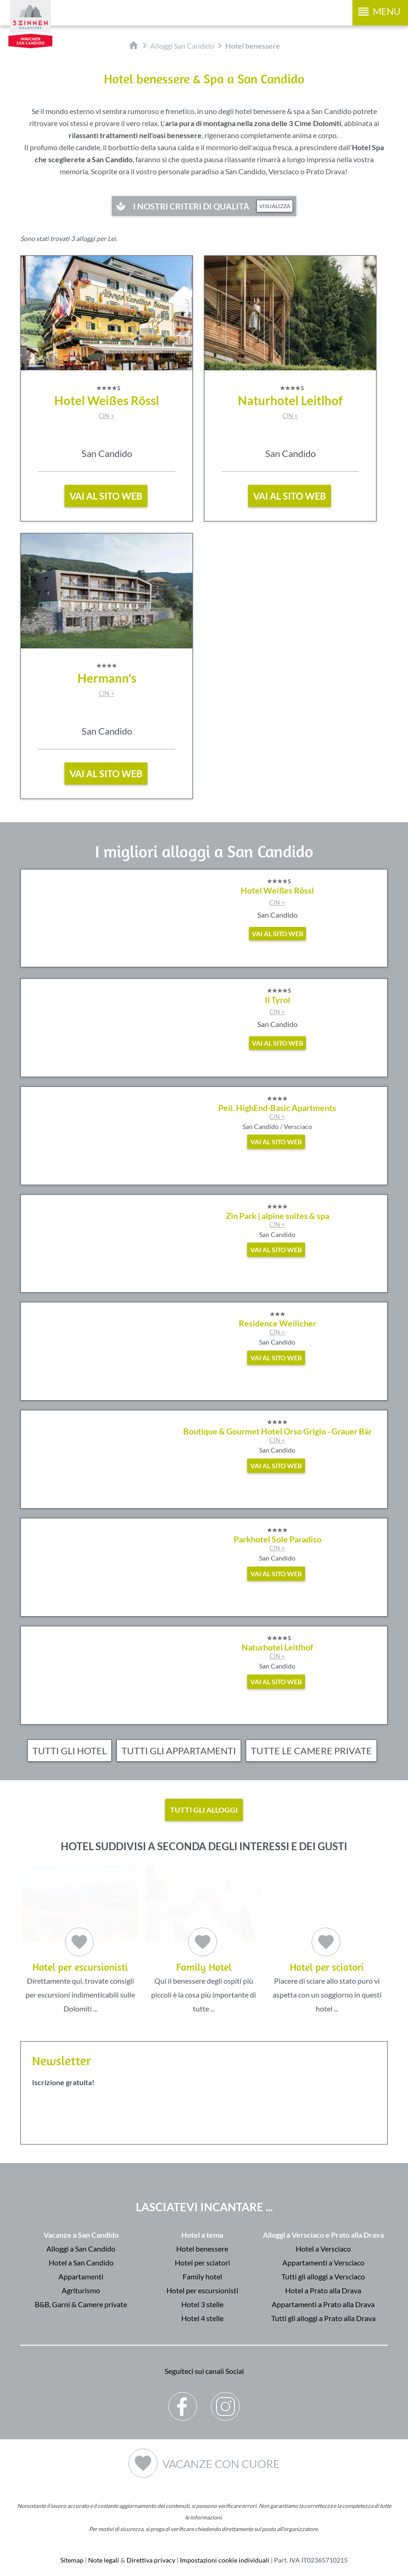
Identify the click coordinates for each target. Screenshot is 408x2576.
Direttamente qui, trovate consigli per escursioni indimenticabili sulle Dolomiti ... (80, 1939)
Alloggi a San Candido (80, 2248)
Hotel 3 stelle (202, 2303)
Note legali (103, 2559)
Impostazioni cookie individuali (224, 2559)
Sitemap (71, 2559)
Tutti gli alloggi (204, 1809)
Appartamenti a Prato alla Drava (323, 2303)
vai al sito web (106, 495)
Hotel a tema (202, 2234)
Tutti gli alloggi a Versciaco (323, 2275)
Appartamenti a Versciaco (323, 2262)
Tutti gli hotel (69, 1750)
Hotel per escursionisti (202, 2289)
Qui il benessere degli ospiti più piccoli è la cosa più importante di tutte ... (203, 1939)
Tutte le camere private (311, 1750)
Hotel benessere (202, 2248)
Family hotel (202, 2275)
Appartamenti (80, 2275)
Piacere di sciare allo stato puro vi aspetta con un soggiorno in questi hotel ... (326, 1939)
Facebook (183, 2398)
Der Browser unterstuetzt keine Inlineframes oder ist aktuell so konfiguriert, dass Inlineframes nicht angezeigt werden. (204, 2141)
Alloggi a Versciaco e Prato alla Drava (323, 2234)
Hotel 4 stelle (202, 2317)
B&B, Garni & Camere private (81, 2303)
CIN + (107, 415)
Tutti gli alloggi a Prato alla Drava (323, 2317)
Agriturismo (81, 2289)
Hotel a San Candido (81, 2262)
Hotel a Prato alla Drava (323, 2289)
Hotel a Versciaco (323, 2248)
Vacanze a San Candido (81, 2234)
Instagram (225, 2398)
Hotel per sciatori (202, 2262)
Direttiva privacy (151, 2559)
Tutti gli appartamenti (178, 1750)
